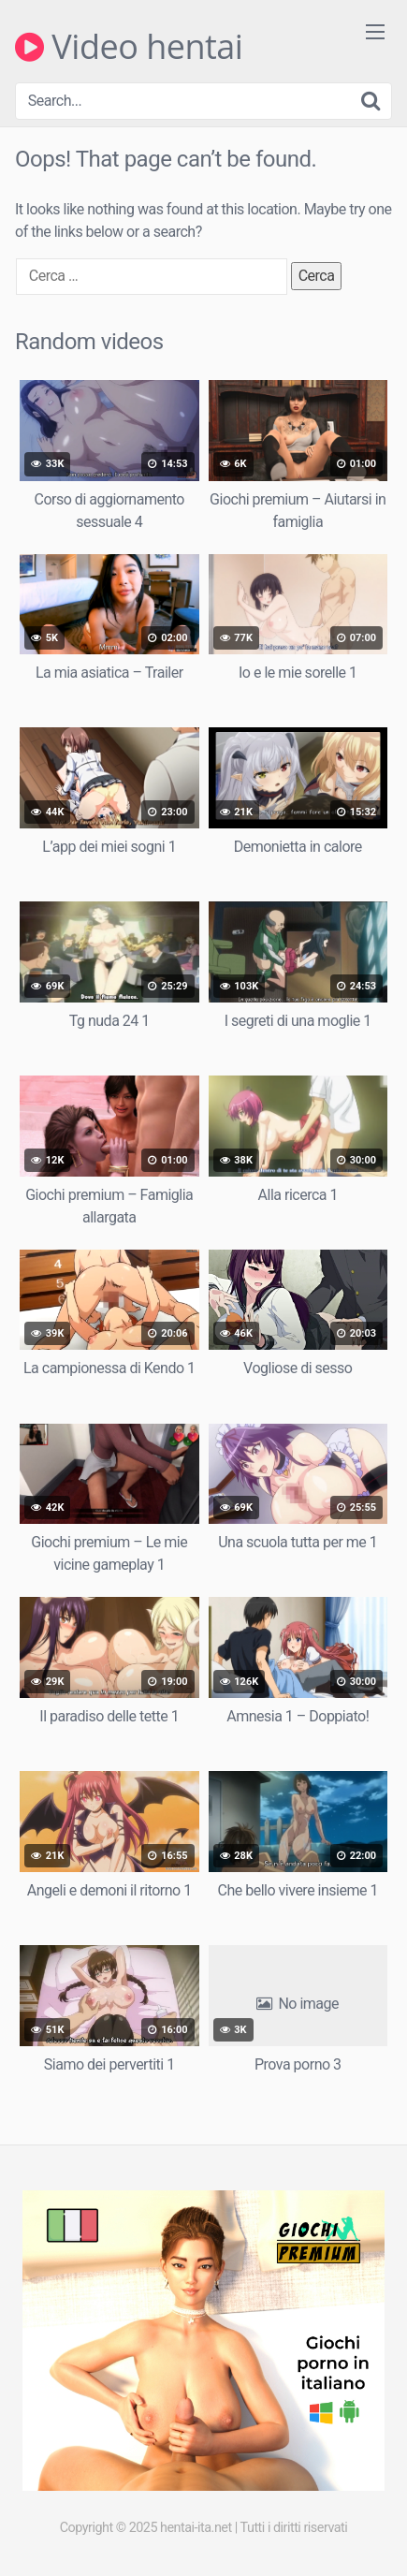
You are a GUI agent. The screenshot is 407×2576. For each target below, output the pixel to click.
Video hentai (128, 47)
